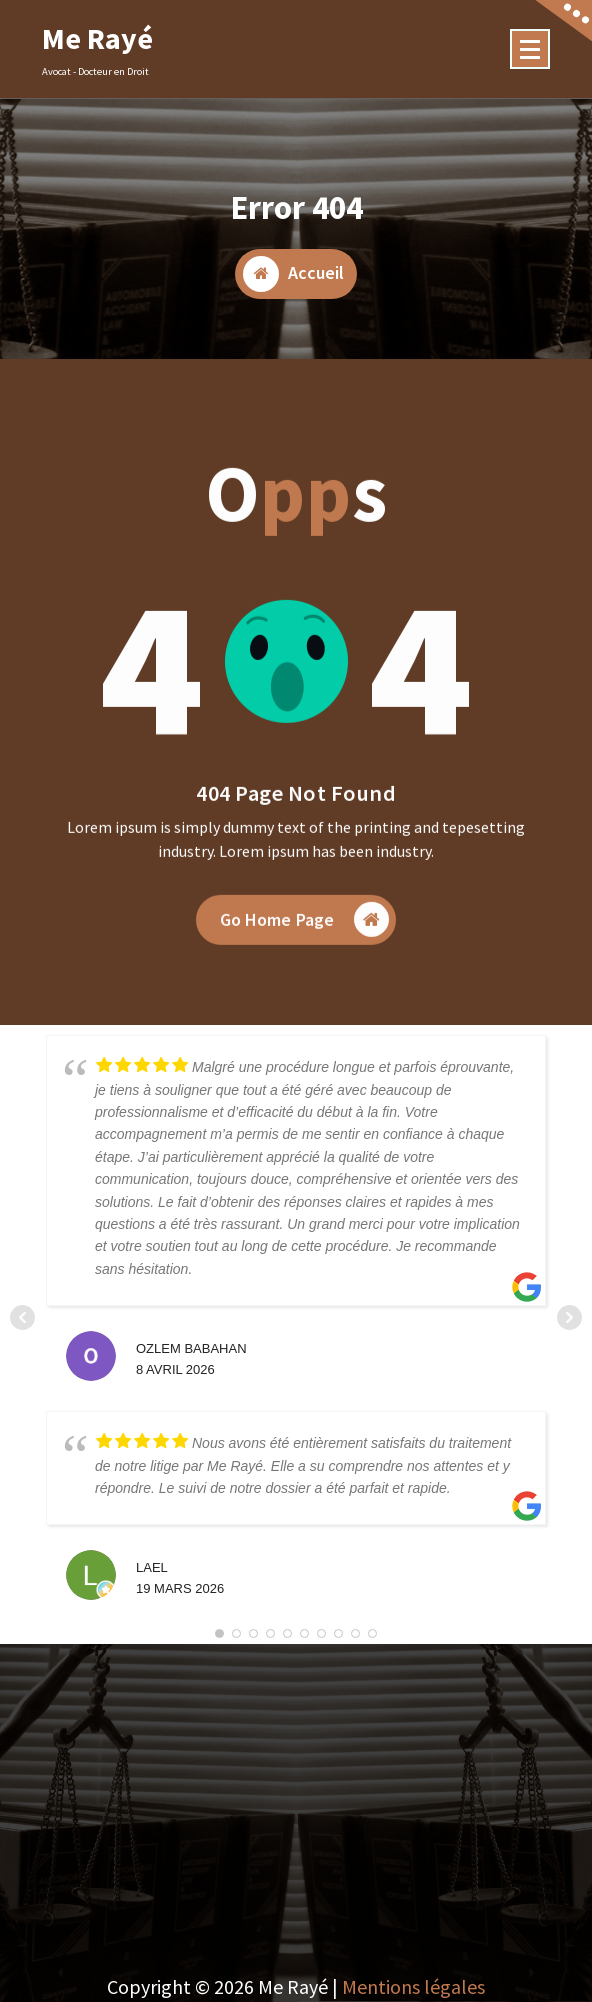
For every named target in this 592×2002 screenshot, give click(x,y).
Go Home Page (305, 942)
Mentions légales (413, 1986)
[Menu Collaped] (530, 49)
